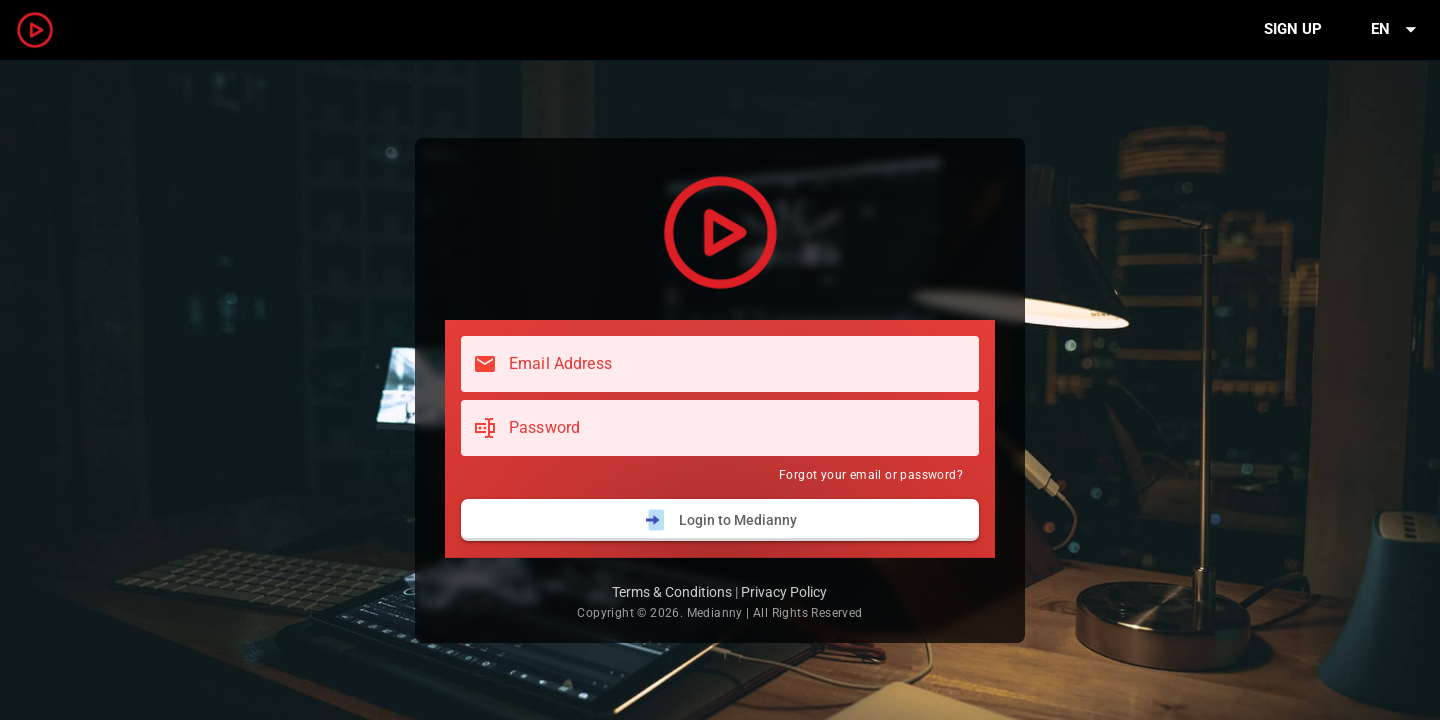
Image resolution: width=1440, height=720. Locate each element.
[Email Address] (738, 364)
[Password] (738, 428)
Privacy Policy (784, 592)
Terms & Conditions (672, 592)
